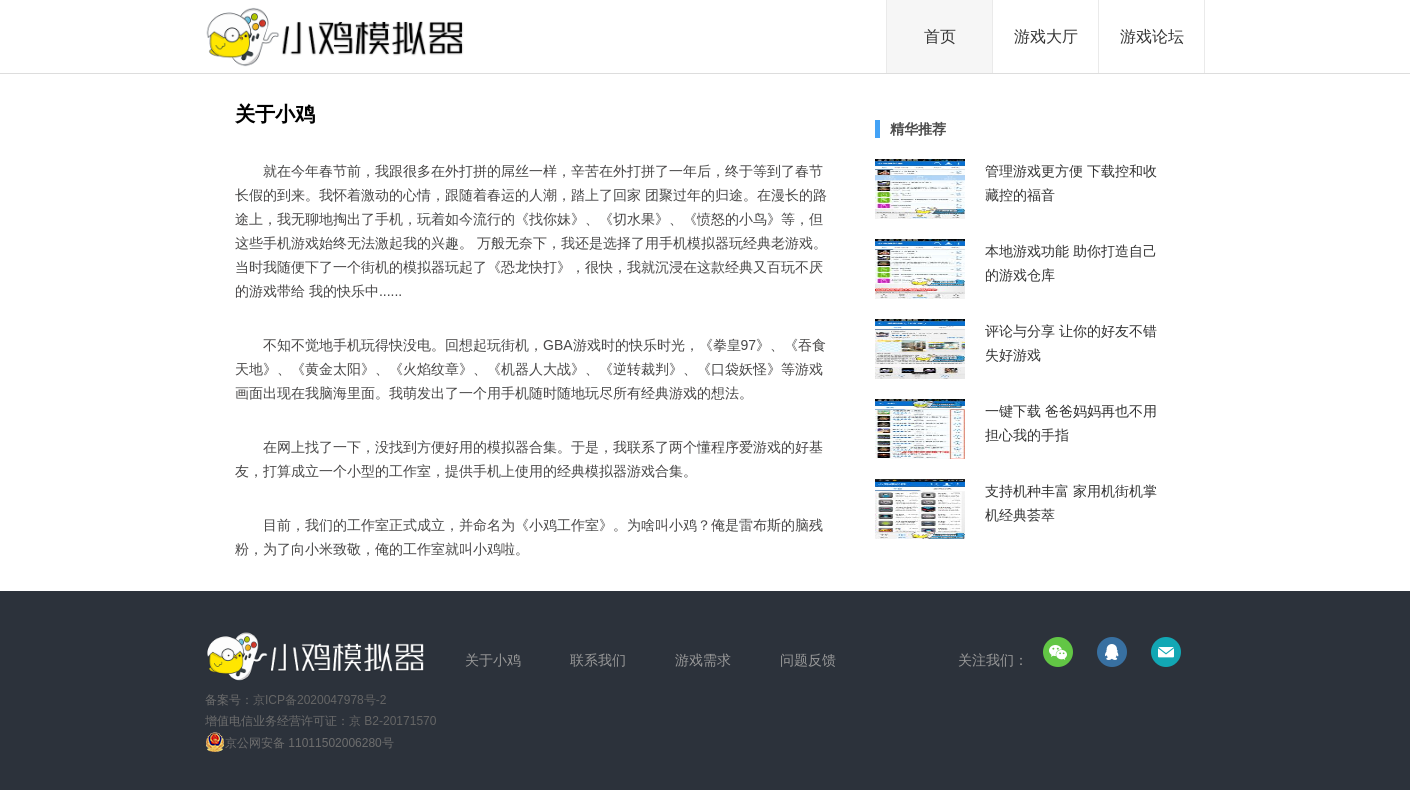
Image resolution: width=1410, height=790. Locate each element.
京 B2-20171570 (392, 721)
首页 (940, 36)
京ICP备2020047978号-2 (319, 700)
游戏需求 (703, 660)
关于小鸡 (493, 660)
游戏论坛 (1152, 36)
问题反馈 (808, 660)
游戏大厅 (1046, 36)
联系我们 (598, 660)
